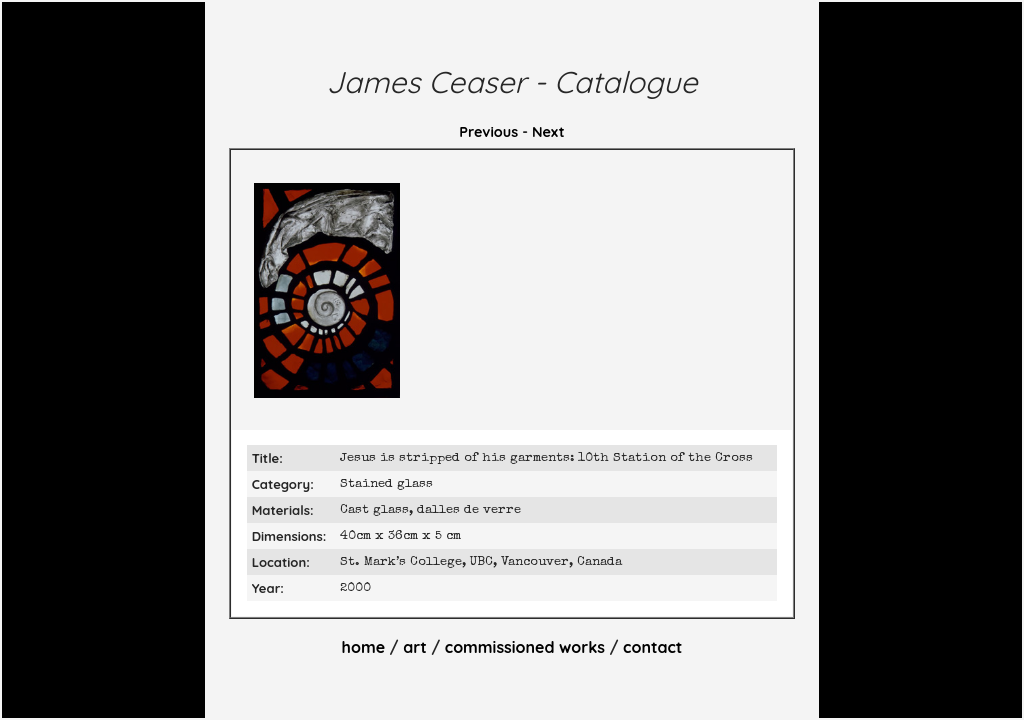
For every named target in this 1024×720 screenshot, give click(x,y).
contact (652, 647)
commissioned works (525, 647)
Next (548, 132)
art (415, 647)
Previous (488, 132)
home (364, 647)
